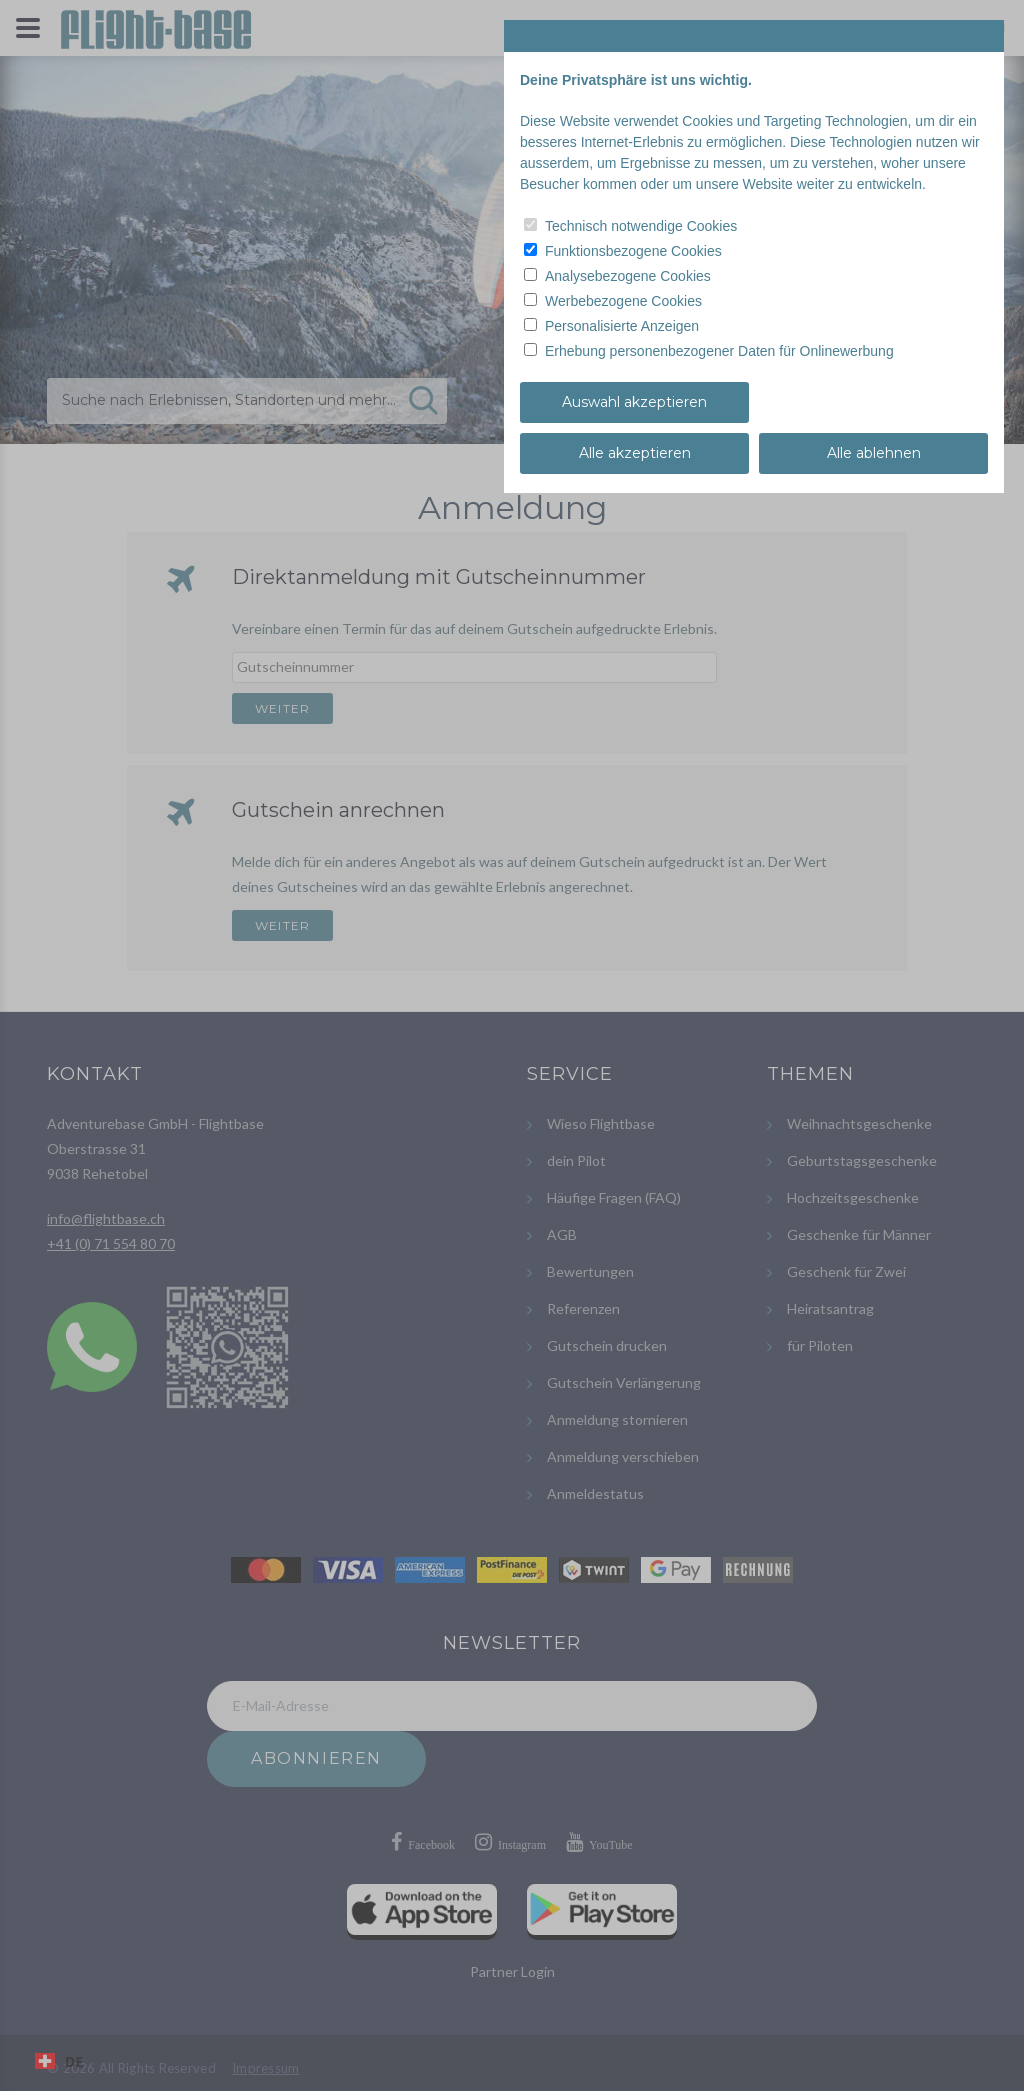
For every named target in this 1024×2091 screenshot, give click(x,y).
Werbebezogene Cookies (623, 301)
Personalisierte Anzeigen (622, 326)
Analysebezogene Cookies (628, 276)
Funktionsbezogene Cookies (633, 251)
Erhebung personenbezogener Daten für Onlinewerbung (719, 351)
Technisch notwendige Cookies (641, 226)
